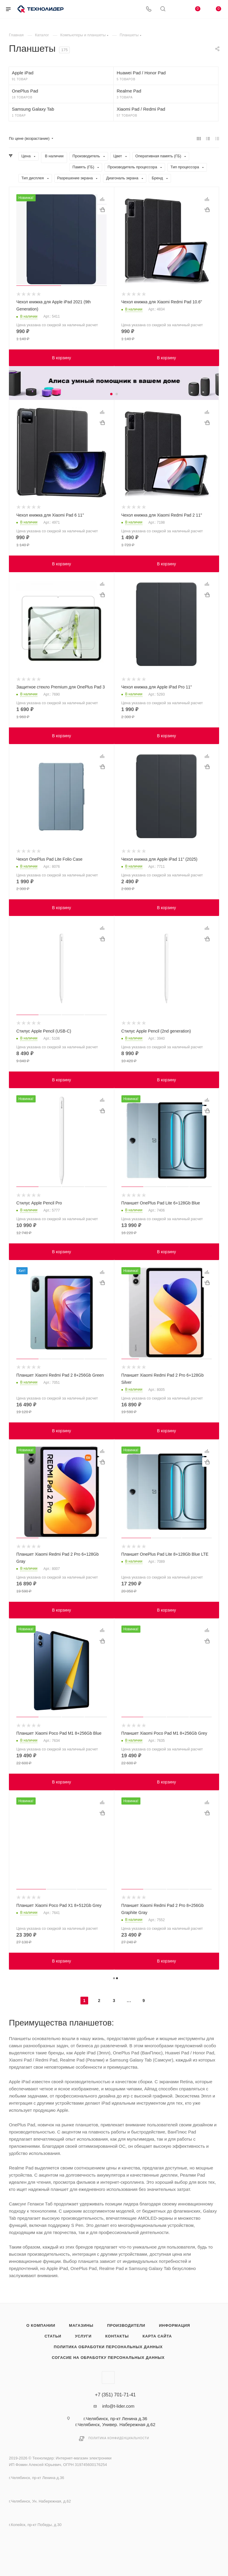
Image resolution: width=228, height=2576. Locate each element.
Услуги (83, 2336)
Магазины (81, 2325)
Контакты (117, 2336)
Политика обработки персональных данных (108, 2347)
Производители (126, 2325)
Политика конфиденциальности (118, 2438)
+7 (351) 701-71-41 (115, 2395)
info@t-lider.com (118, 2406)
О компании (40, 2325)
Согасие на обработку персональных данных (108, 2357)
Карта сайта (157, 2336)
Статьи (53, 2336)
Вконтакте (108, 2377)
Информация (174, 2325)
